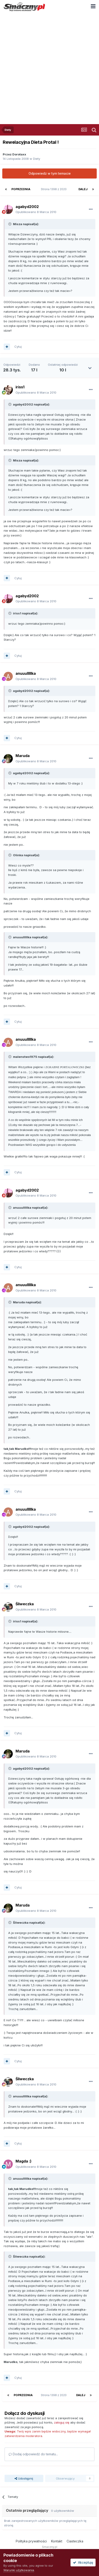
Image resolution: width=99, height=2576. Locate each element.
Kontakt (56, 2541)
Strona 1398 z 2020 (54, 189)
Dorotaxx (19, 154)
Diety (36, 158)
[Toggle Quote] (10, 224)
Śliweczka (25, 1604)
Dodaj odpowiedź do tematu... (33, 2454)
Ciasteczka (75, 2541)
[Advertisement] (49, 65)
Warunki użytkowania (18, 2570)
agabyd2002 (27, 206)
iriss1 (20, 387)
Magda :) (23, 2161)
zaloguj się (61, 2422)
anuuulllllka (26, 673)
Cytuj (18, 346)
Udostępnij (24, 2478)
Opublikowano (36, 212)
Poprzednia (20, 189)
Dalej (83, 189)
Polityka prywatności (31, 2541)
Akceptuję (83, 2562)
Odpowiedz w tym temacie (50, 173)
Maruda (23, 755)
